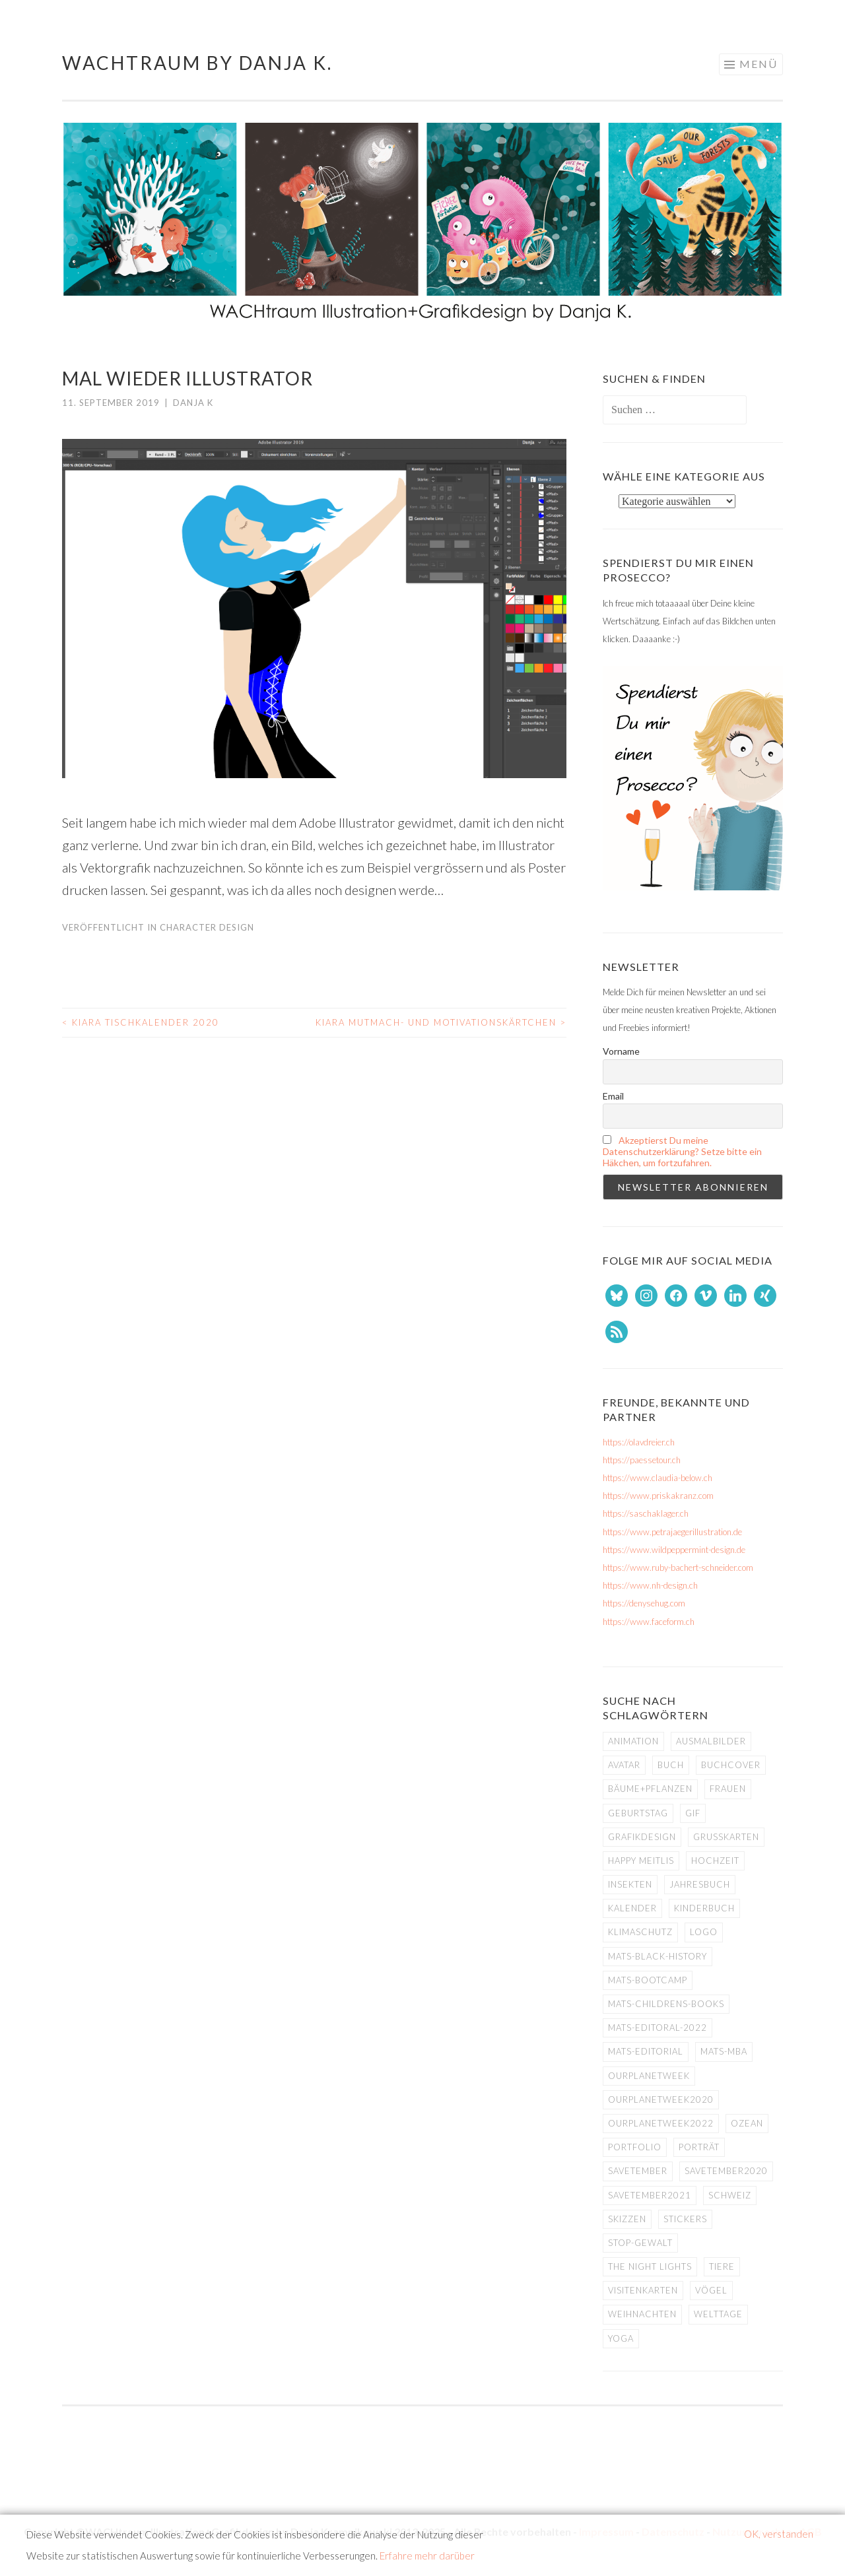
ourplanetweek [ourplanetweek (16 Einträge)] (649, 2075)
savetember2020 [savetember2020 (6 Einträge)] (726, 2170)
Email (613, 1096)
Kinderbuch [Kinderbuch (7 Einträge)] (704, 1908)
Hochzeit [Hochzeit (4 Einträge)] (715, 1860)
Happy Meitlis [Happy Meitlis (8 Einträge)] (641, 1860)
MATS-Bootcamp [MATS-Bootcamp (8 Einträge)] (647, 1980)
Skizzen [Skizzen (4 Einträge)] (627, 2219)
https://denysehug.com (644, 1603)
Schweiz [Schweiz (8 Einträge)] (729, 2195)
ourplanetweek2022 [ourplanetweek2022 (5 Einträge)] (661, 2123)
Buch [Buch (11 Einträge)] (671, 1765)
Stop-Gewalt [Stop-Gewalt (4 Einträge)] (640, 2242)
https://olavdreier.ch (639, 1442)
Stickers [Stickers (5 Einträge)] (685, 2219)
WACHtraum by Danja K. (197, 62)
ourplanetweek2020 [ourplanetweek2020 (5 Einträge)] (661, 2099)
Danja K (193, 402)
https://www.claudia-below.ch (657, 1477)
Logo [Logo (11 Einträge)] (704, 1932)
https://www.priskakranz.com (658, 1495)
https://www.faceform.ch (648, 1621)
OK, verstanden (778, 2534)
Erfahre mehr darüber (427, 2555)
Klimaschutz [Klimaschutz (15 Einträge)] (640, 1932)
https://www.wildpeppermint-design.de (674, 1549)
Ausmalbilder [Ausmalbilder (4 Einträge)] (711, 1741)
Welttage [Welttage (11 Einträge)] (718, 2314)
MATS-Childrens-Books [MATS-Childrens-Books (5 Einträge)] (666, 2003)
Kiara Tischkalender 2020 (140, 1022)
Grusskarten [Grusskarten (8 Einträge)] (726, 1837)
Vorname (621, 1051)
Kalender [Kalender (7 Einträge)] (632, 1908)
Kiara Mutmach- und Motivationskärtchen (441, 1022)
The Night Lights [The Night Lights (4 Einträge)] (650, 2266)
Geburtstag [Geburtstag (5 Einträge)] (638, 1813)
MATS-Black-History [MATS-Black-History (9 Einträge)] (657, 1956)
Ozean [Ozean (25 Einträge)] (747, 2123)
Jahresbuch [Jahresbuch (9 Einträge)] (699, 1884)
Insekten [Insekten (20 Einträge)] (630, 1884)
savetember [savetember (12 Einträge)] (637, 2170)
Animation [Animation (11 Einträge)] (633, 1741)
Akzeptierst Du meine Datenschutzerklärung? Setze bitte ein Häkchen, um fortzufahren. (682, 1151)
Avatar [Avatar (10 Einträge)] (624, 1765)
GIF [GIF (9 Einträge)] (692, 1813)
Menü (758, 63)
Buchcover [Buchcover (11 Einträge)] (730, 1765)
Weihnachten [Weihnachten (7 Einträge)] (642, 2314)
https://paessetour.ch (642, 1460)
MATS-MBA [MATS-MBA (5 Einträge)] (723, 2051)
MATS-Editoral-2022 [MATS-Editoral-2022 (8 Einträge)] (657, 2027)
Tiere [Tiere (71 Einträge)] (722, 2266)
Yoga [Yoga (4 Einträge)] (621, 2338)
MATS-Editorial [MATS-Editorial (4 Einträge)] (645, 2051)
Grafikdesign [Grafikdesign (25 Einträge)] (642, 1837)
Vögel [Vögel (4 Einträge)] (711, 2290)
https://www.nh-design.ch (650, 1585)
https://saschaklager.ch (646, 1513)
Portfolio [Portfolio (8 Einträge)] (634, 2147)
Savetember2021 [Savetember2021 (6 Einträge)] (649, 2195)
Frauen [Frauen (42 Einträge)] (728, 1788)
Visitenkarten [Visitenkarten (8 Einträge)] (643, 2290)
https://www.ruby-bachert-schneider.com (678, 1567)
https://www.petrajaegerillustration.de (672, 1532)
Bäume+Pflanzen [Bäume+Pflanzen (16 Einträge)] (650, 1788)
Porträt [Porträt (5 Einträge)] (699, 2147)
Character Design (207, 927)
